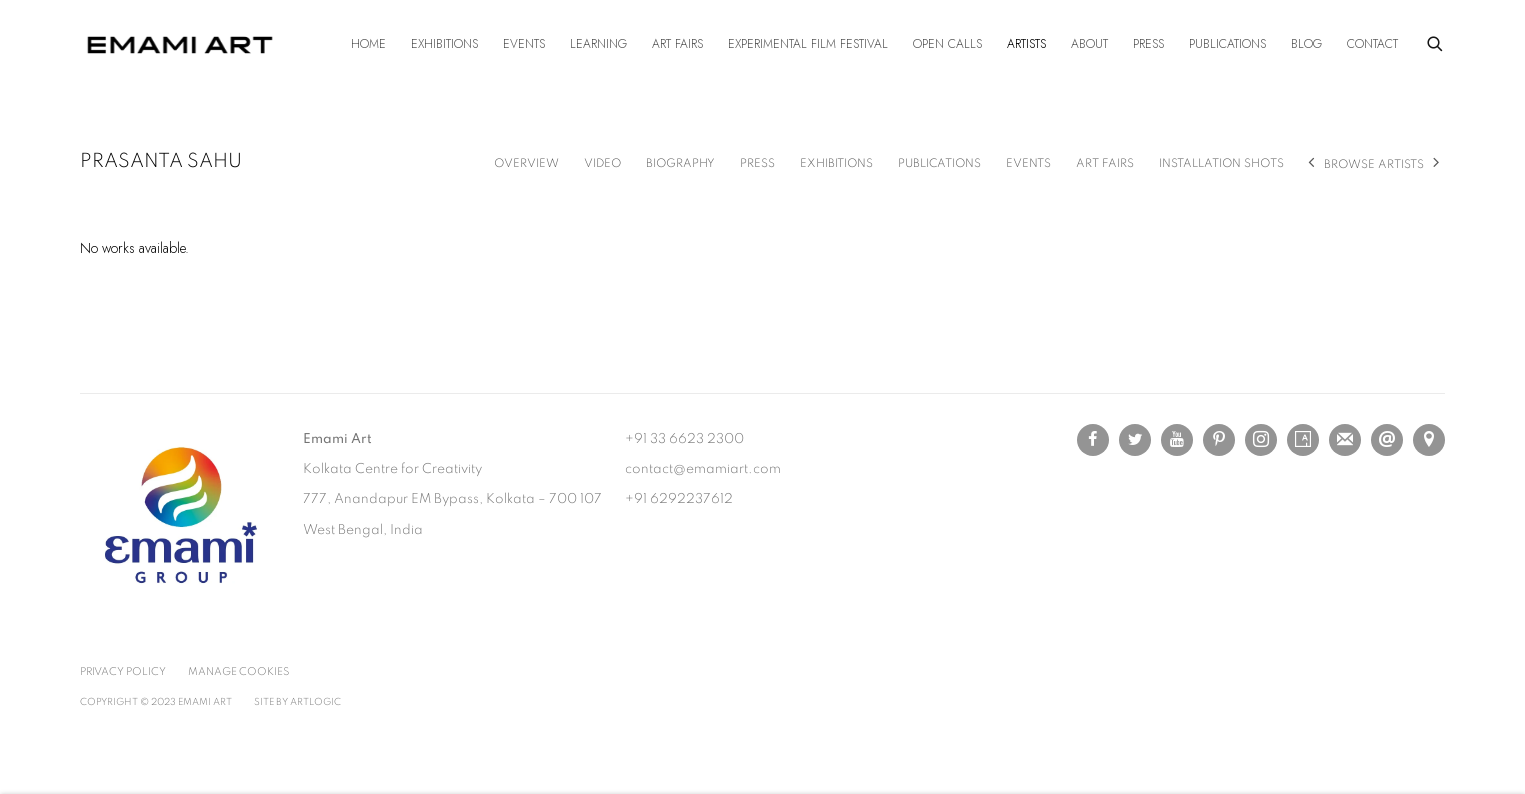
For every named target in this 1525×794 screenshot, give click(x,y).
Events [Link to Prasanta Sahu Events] (1028, 163)
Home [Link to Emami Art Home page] (368, 44)
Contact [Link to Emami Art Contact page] (1372, 44)
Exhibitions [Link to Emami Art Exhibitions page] (444, 44)
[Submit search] (1436, 40)
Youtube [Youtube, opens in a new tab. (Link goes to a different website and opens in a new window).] (1177, 440)
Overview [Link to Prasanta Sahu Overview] (526, 163)
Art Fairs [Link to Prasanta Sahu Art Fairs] (1105, 163)
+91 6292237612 (679, 499)
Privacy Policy (123, 671)
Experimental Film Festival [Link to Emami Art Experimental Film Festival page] (808, 44)
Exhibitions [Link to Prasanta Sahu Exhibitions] (836, 163)
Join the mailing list (1345, 440)
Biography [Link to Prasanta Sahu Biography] (680, 163)
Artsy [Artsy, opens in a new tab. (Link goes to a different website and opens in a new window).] (1303, 440)
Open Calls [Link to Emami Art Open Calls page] (947, 44)
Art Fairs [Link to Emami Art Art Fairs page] (677, 44)
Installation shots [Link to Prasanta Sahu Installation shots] (1221, 163)
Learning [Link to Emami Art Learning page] (598, 44)
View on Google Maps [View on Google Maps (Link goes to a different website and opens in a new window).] (1429, 440)
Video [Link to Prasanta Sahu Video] (602, 163)
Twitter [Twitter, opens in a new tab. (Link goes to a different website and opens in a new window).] (1135, 440)
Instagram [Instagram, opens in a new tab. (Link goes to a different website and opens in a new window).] (1261, 440)
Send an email (1387, 440)
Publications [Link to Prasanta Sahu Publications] (939, 163)
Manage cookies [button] (238, 671)
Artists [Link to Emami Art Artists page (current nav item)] (1026, 44)
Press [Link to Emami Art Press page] (1148, 44)
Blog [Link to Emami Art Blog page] (1306, 44)
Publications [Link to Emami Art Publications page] (1227, 44)
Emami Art (180, 45)
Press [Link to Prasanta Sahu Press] (757, 163)
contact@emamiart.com (703, 469)
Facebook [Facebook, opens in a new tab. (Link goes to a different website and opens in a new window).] (1093, 440)
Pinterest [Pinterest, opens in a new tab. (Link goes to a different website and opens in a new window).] (1219, 440)
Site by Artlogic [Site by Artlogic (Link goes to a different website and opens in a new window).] (297, 702)
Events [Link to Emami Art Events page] (524, 44)
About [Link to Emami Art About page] (1089, 44)
